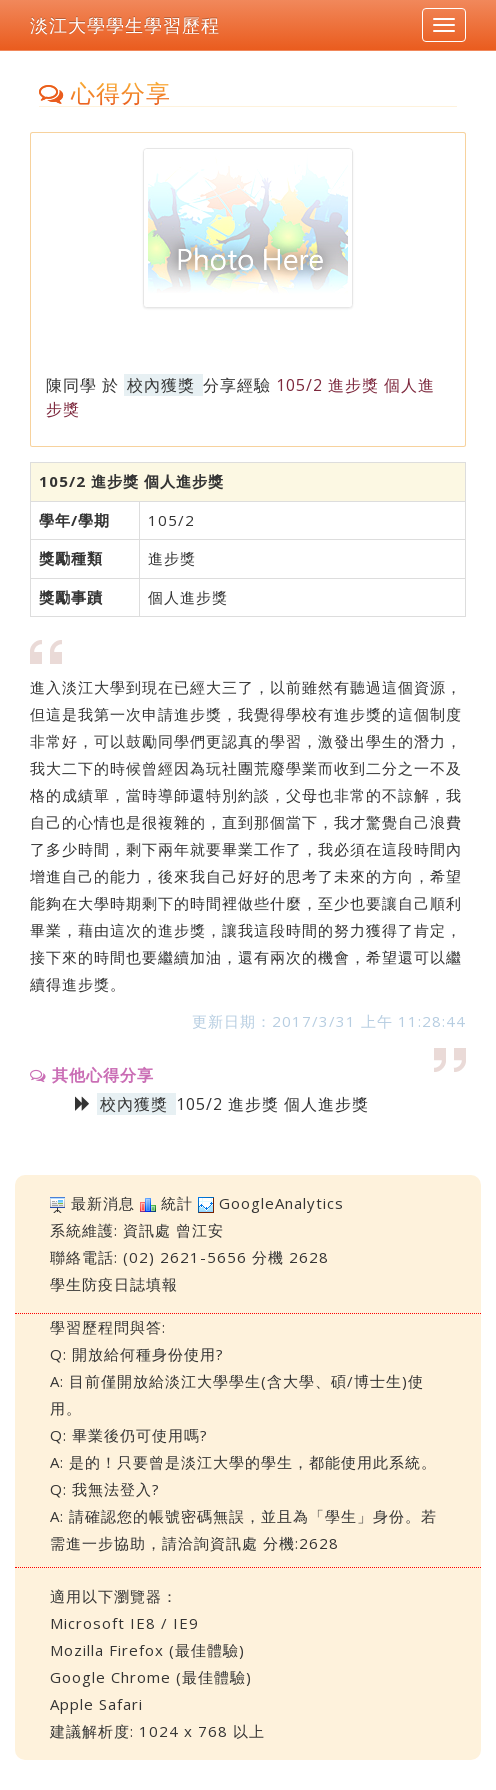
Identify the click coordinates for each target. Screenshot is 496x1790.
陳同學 (71, 385)
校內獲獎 (161, 385)
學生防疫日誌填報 (114, 1284)
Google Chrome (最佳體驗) (151, 1677)
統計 (177, 1203)
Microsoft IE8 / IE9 (124, 1623)
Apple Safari (96, 1704)
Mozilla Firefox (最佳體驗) (147, 1650)
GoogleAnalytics (281, 1203)
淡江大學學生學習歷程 (125, 25)
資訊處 (147, 1230)
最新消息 (103, 1203)
